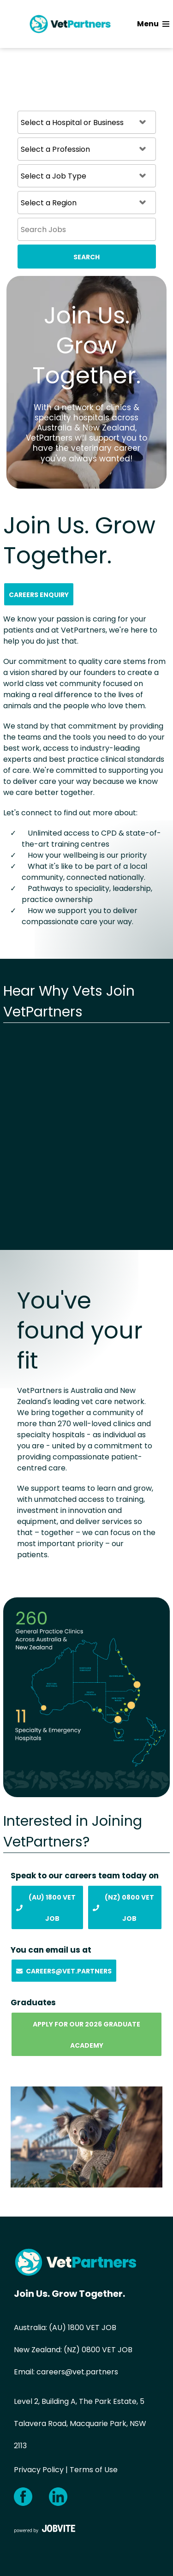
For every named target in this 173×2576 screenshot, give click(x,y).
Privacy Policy (39, 2469)
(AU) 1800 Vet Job (46, 1908)
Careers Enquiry (39, 594)
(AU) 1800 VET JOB (82, 2327)
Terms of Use (94, 2469)
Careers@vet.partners (64, 1971)
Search (86, 257)
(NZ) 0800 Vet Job (123, 1908)
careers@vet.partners (77, 2372)
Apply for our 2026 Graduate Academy (86, 2035)
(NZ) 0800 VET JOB (98, 2349)
